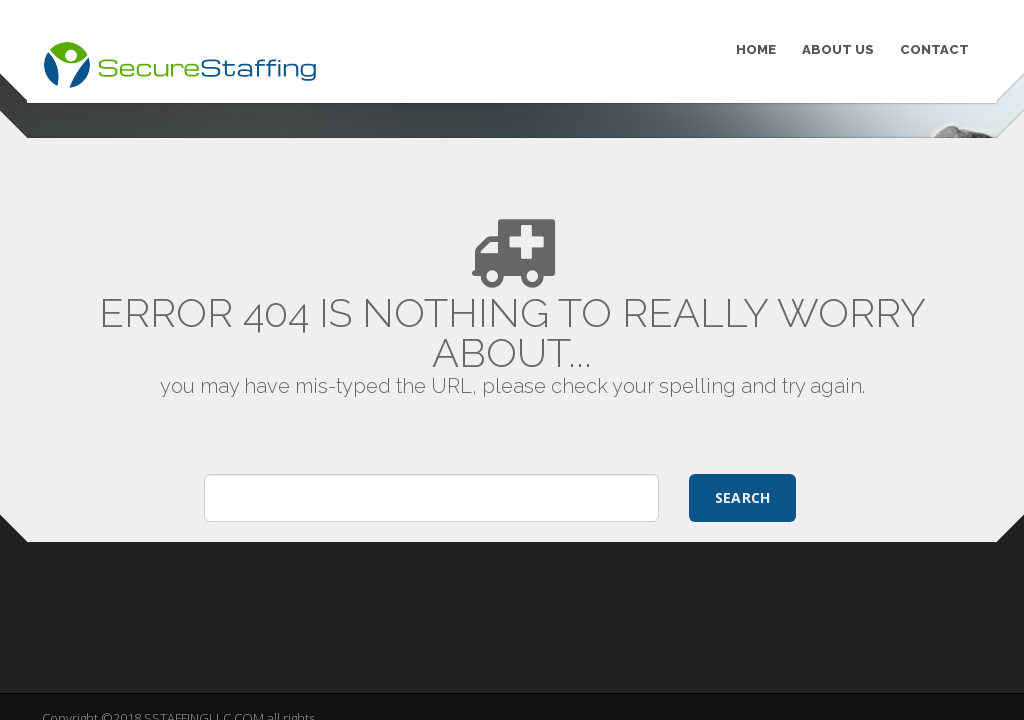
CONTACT (934, 49)
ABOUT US (838, 49)
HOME (756, 49)
